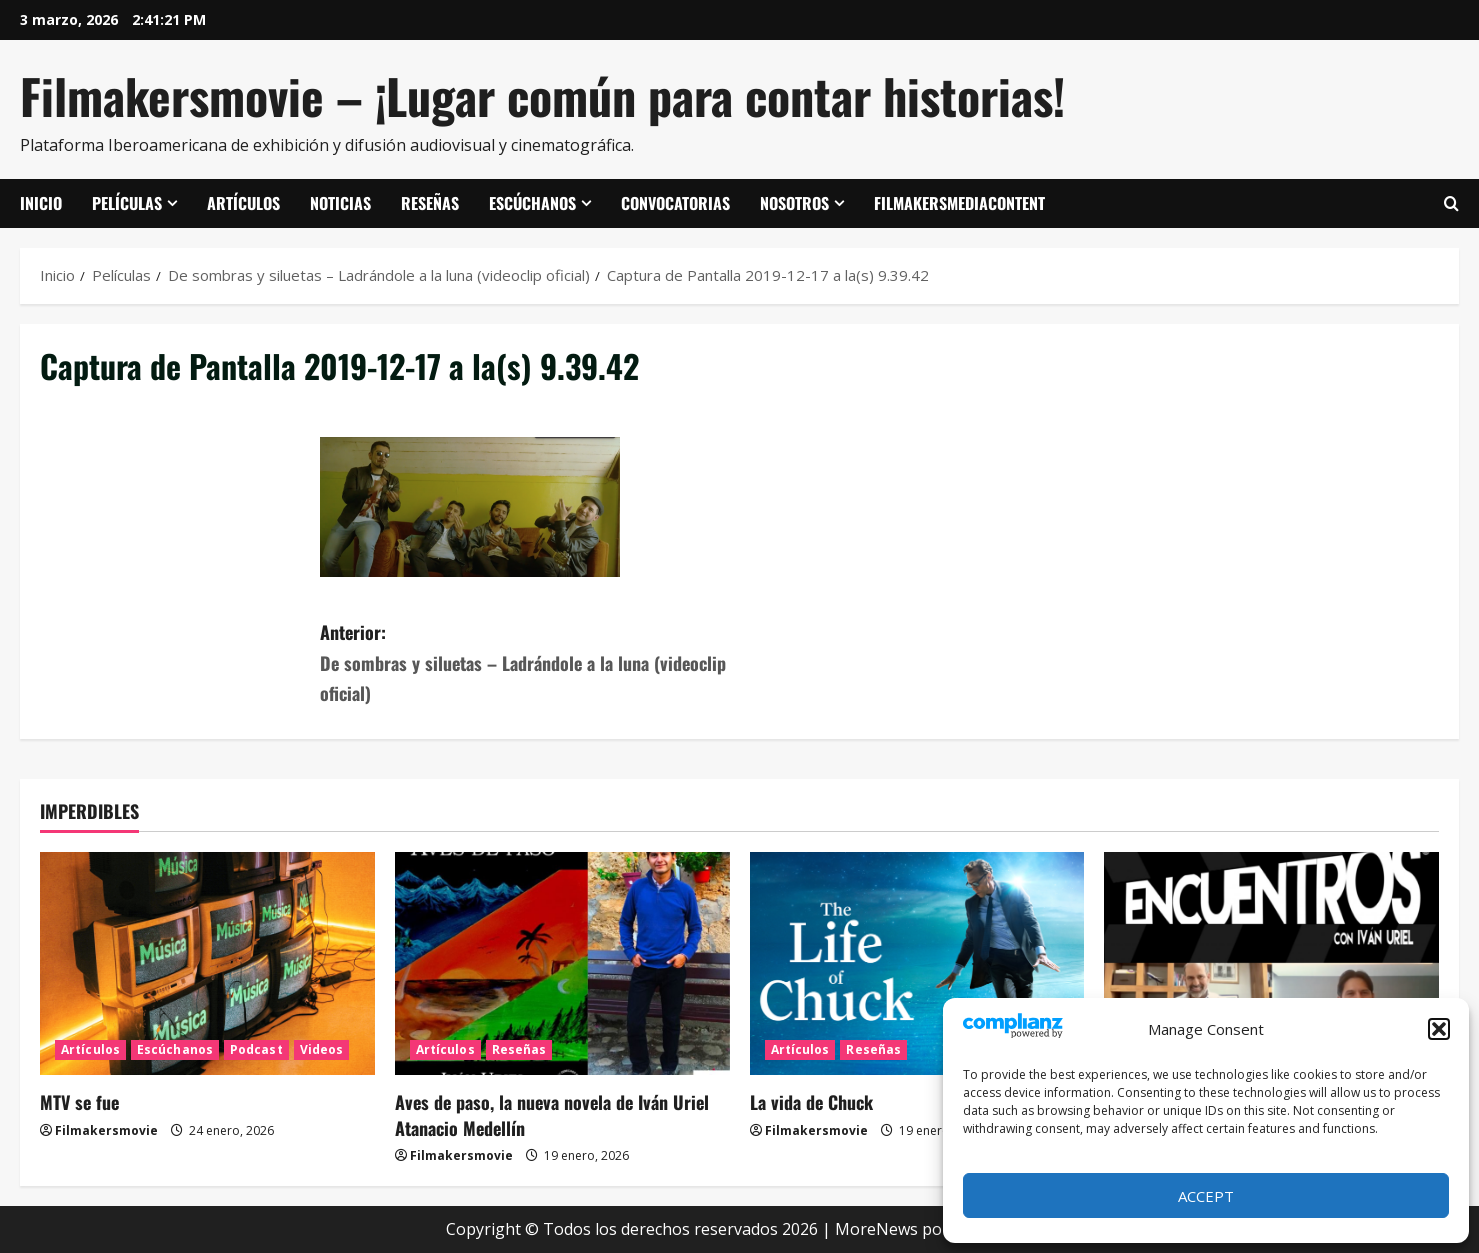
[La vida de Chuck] (917, 963)
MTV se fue (79, 1102)
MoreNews (876, 1229)
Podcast (256, 1049)
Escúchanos (532, 203)
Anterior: (530, 664)
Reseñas (430, 203)
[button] (1439, 1029)
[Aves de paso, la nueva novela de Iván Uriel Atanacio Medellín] (562, 963)
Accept (1206, 1196)
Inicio (41, 203)
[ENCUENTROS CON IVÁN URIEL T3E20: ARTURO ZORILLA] (1271, 963)
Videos (322, 1049)
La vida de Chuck (811, 1102)
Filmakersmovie (106, 1130)
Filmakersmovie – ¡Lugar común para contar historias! (542, 95)
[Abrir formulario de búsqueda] (1451, 204)
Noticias (340, 203)
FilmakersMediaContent (959, 203)
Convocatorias (675, 203)
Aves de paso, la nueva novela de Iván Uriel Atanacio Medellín (552, 1114)
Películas (127, 203)
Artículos (243, 203)
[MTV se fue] (207, 963)
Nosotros (794, 203)
